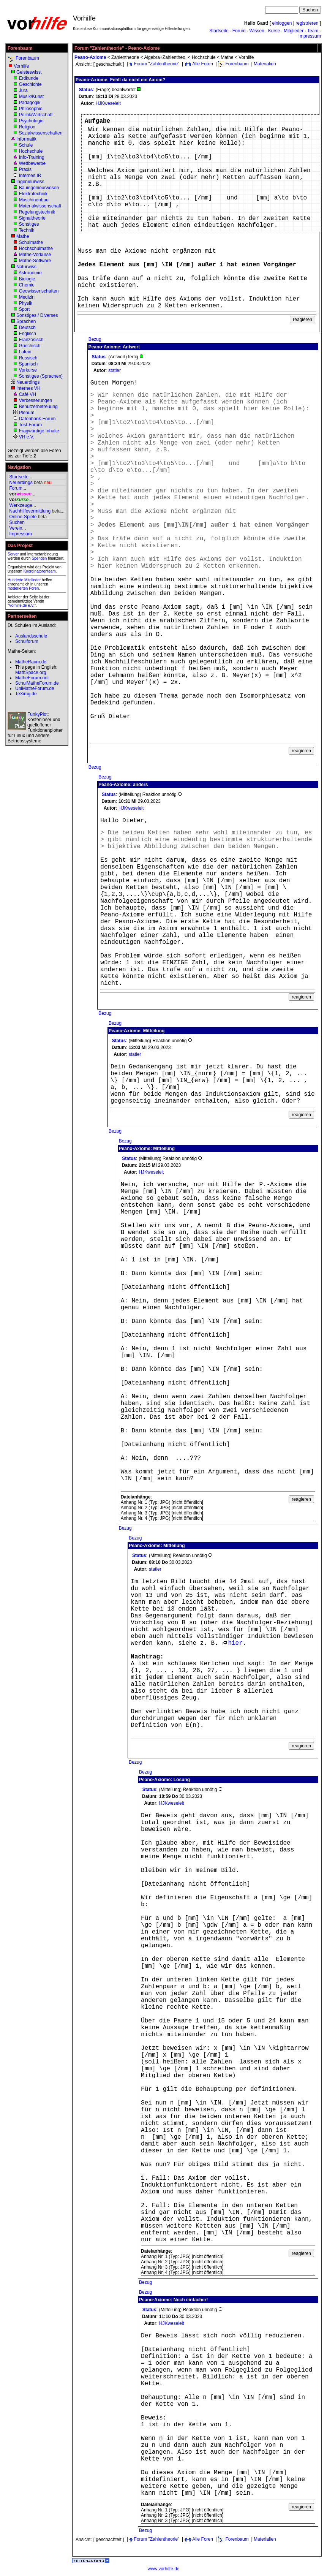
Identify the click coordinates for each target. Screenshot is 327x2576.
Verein (15, 528)
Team (312, 30)
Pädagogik (30, 102)
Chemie (27, 285)
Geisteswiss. (29, 72)
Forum (239, 30)
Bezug (94, 339)
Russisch (28, 358)
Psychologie (31, 120)
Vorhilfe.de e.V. (22, 605)
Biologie (27, 279)
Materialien (265, 63)
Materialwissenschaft (40, 206)
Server (13, 554)
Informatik (26, 139)
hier (232, 1643)
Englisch (27, 333)
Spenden (39, 558)
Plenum (27, 412)
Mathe (22, 236)
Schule (26, 145)
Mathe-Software (35, 260)
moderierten (18, 588)
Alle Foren (202, 63)
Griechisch (30, 345)
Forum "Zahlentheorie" (157, 63)
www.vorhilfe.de (163, 2568)
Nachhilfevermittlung (30, 511)
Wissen (256, 30)
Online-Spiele (22, 516)
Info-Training (31, 157)
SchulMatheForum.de (37, 683)
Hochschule (31, 151)
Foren (34, 588)
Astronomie (30, 272)
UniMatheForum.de (34, 688)
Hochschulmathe (36, 248)
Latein (25, 351)
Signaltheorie (32, 218)
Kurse (274, 30)
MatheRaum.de (30, 662)
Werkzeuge (20, 505)
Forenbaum (27, 58)
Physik (25, 303)
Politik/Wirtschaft (36, 114)
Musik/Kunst (31, 96)
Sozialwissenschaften (41, 133)
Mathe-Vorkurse (35, 254)
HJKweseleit (108, 103)
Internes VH (28, 388)
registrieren (306, 23)
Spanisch (28, 364)
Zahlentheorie (125, 57)
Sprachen (26, 321)
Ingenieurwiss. (31, 181)
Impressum (310, 36)
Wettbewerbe (32, 163)
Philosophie (31, 108)
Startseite (219, 30)
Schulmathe (31, 242)
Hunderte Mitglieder (24, 580)
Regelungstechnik (37, 212)
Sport (24, 309)
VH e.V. (26, 437)
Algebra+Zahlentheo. (165, 57)
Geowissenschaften (39, 291)
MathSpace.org (30, 672)
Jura (23, 90)
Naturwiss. (27, 266)
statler (114, 370)
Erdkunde (28, 78)
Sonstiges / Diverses (37, 315)
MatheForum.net (32, 677)
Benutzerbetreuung (38, 406)
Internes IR (30, 175)
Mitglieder (293, 30)
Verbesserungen (35, 400)
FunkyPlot (37, 714)
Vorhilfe (21, 66)
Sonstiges (29, 224)
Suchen (17, 522)
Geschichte (30, 84)
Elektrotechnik (33, 193)
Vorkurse (28, 370)
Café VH (27, 394)
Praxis (25, 169)
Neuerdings (27, 382)
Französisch (31, 339)
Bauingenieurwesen (39, 187)
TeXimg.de (26, 693)
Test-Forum (30, 424)
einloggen (282, 23)
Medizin (27, 297)
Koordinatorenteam (40, 571)
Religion (27, 127)
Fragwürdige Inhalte (39, 431)
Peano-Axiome (90, 57)
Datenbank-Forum (37, 418)
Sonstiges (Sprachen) (41, 376)
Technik (26, 230)
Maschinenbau (34, 200)
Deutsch (27, 327)
